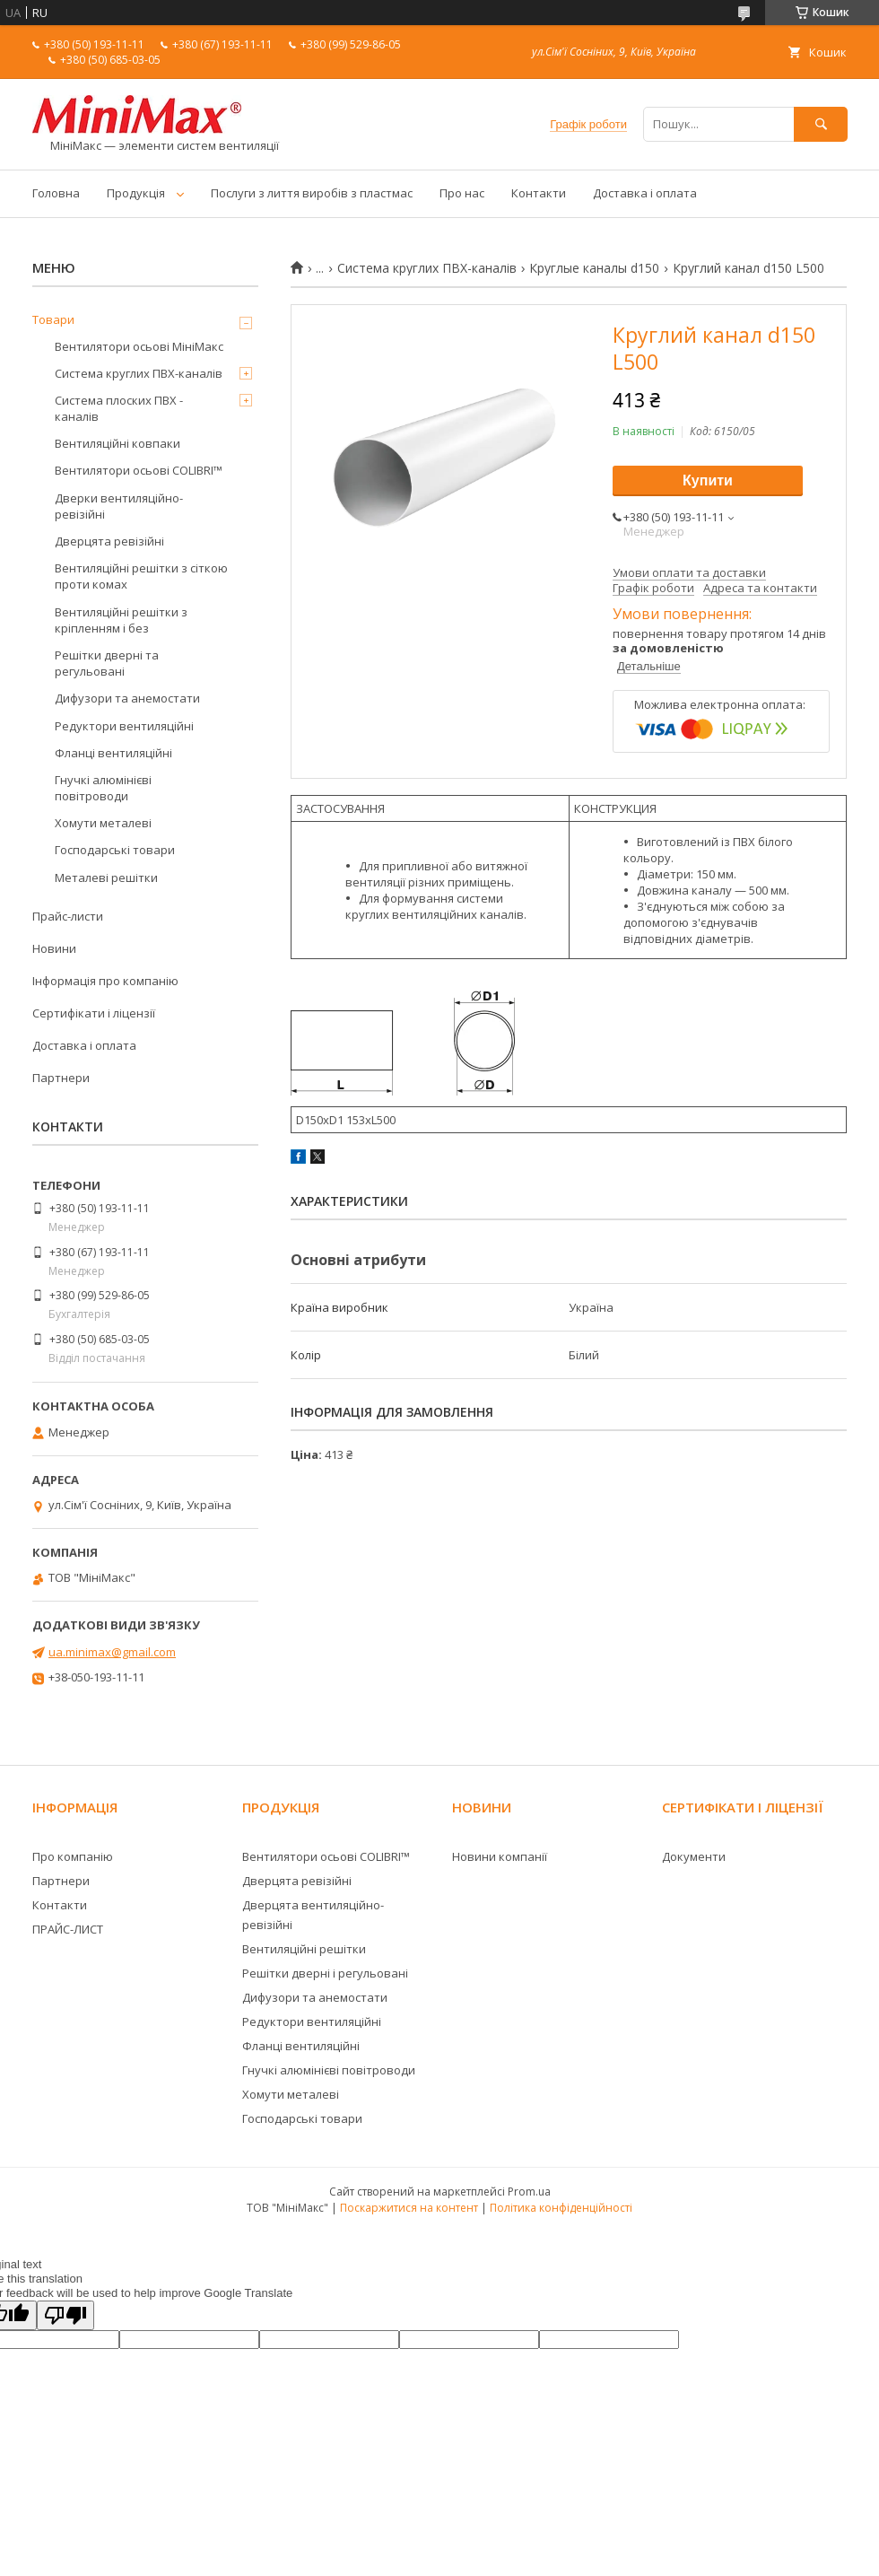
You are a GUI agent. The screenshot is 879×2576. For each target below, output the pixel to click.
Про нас (462, 193)
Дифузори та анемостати (127, 698)
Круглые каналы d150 (594, 268)
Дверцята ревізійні (109, 541)
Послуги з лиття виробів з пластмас (312, 193)
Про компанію (72, 1856)
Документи (694, 1856)
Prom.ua (529, 2191)
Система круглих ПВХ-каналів (427, 268)
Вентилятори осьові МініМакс (139, 346)
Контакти (538, 193)
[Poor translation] (65, 2315)
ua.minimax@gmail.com (112, 1652)
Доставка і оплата (645, 193)
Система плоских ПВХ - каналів (119, 408)
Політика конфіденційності (561, 2207)
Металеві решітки (106, 877)
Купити (708, 480)
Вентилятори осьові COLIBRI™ (138, 470)
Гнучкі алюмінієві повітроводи (103, 788)
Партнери (61, 1078)
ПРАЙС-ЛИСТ (67, 1929)
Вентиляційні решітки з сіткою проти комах (141, 576)
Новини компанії (499, 1856)
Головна (56, 193)
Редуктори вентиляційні (124, 726)
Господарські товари (115, 850)
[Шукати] (821, 124)
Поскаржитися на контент (409, 2207)
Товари (53, 319)
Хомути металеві (103, 823)
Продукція (136, 193)
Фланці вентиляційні (113, 753)
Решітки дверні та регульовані (107, 663)
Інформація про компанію (105, 981)
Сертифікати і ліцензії (93, 1013)
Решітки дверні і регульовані (325, 1973)
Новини (54, 948)
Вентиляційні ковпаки (117, 443)
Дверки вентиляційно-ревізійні (119, 506)
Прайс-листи (67, 916)
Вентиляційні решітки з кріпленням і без (121, 620)
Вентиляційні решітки (304, 1949)
